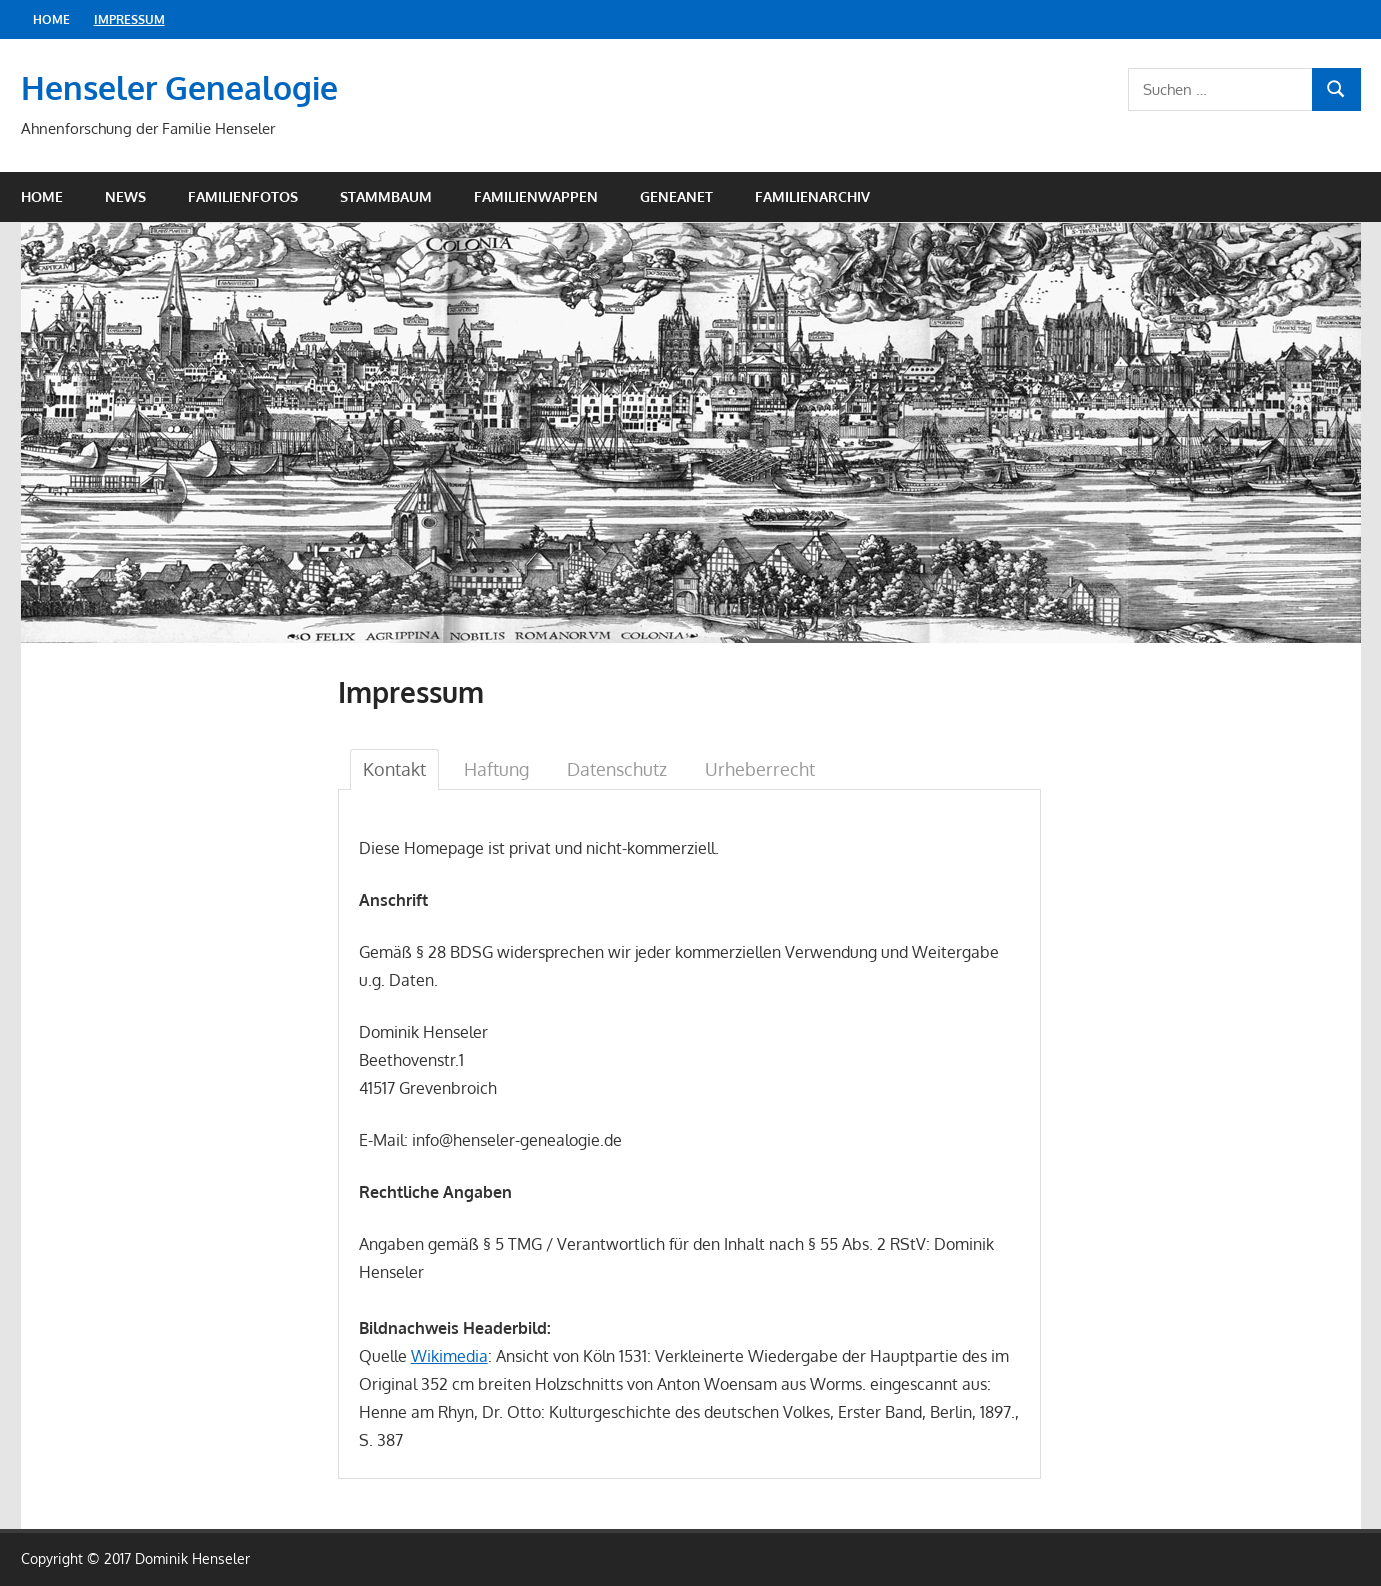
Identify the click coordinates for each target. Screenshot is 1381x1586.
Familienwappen (536, 196)
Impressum (129, 19)
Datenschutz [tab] (617, 769)
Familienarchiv (812, 196)
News (125, 196)
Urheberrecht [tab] (760, 769)
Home (51, 19)
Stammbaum (386, 196)
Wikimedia (449, 1356)
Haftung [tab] (496, 769)
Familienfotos (243, 196)
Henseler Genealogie (179, 87)
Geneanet (676, 196)
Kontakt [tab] (394, 769)
